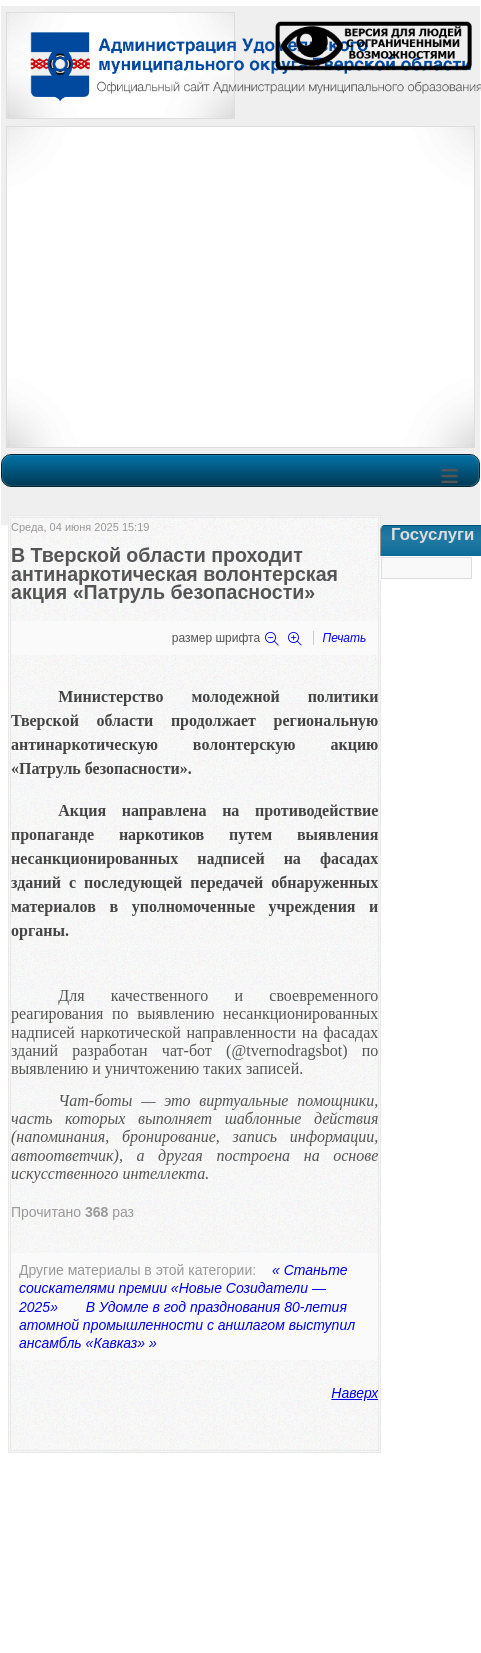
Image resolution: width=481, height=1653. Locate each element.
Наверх (354, 1393)
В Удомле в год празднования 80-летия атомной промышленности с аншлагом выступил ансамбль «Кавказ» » (187, 1325)
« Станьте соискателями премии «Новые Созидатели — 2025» (183, 1288)
